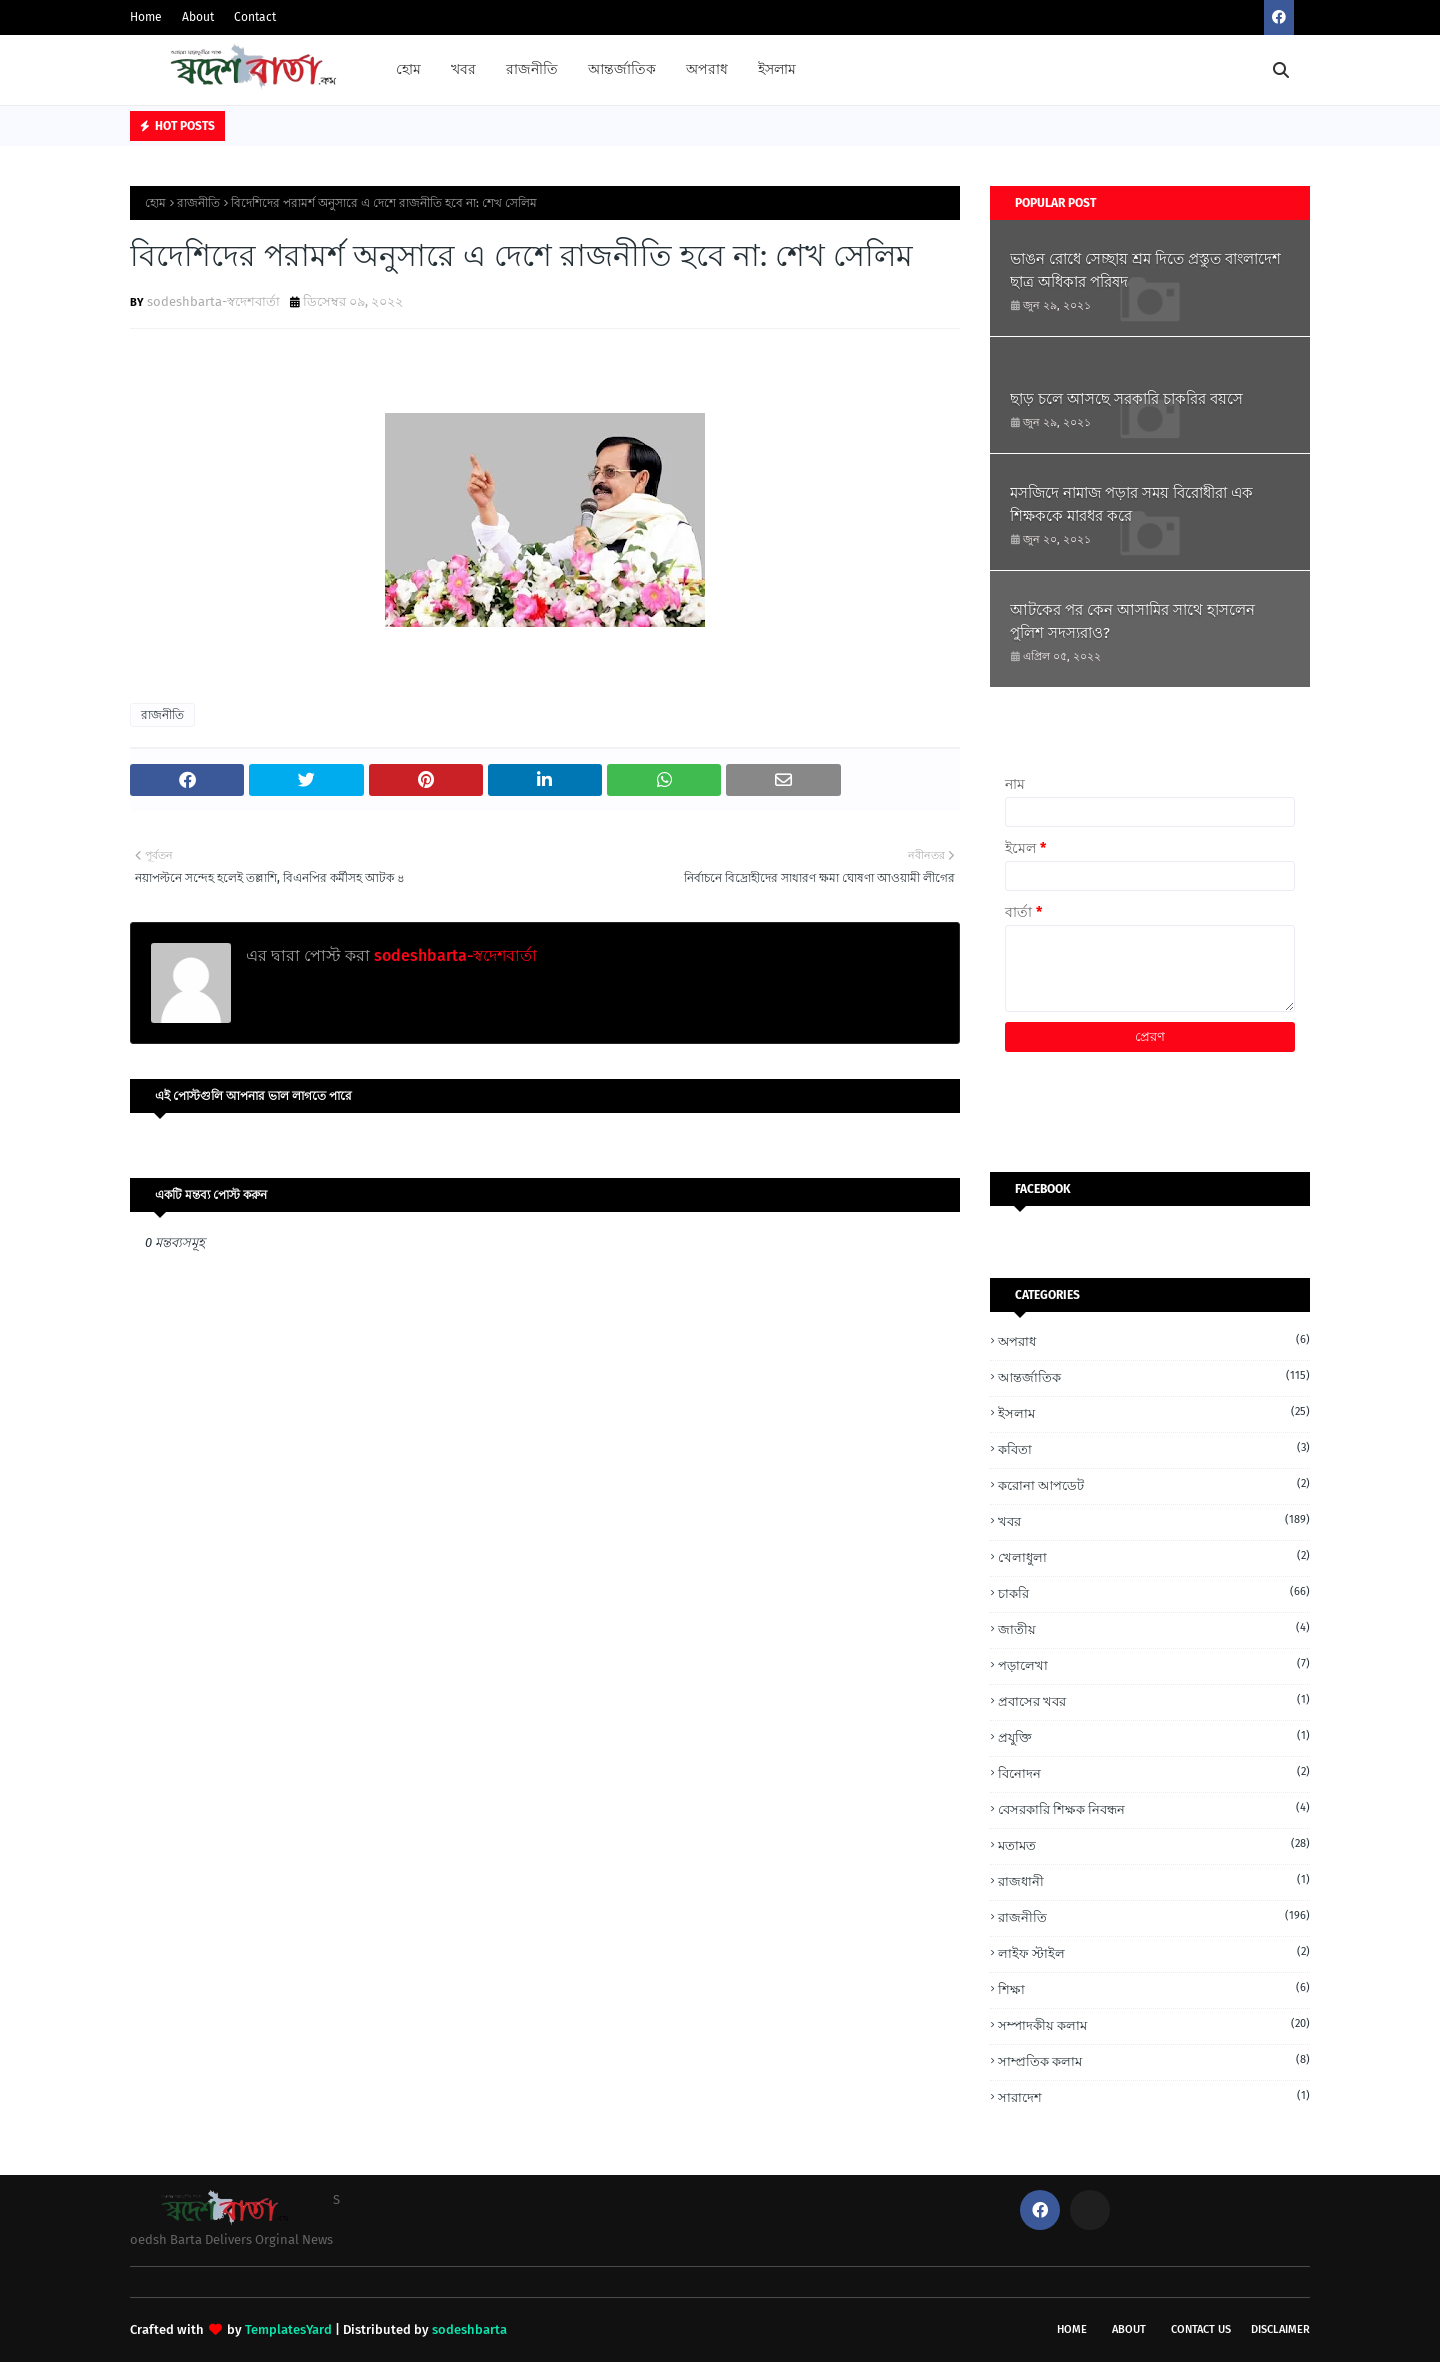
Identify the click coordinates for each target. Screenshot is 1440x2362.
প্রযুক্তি (1154, 1736)
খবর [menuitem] (463, 69)
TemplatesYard (288, 2329)
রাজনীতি (198, 203)
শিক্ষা (1154, 1988)
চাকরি (1154, 1592)
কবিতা (1154, 1448)
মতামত (1154, 1844)
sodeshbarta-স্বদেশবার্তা (213, 301)
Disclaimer (1280, 2329)
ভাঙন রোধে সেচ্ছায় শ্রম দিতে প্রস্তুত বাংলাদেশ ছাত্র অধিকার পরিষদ (1145, 270)
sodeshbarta (469, 2329)
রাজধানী (1154, 1880)
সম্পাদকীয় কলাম (1154, 2024)
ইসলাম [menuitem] (777, 69)
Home (146, 17)
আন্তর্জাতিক (1154, 1376)
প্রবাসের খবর (1154, 1700)
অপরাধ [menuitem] (707, 69)
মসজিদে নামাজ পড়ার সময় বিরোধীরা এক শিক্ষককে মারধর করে (1131, 504)
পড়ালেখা (1154, 1664)
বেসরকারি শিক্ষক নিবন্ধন (1154, 1808)
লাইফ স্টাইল (1154, 1952)
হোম (155, 203)
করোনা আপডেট (1154, 1484)
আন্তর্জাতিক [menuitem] (622, 69)
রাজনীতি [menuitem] (532, 69)
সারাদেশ (1154, 2096)
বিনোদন (1154, 1772)
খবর (1154, 1520)
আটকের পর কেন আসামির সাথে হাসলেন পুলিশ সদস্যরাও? (1132, 621)
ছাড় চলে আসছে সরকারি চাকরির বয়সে (1126, 399)
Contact (255, 17)
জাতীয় (1154, 1628)
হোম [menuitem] (408, 69)
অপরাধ (1154, 1340)
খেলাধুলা (1154, 1556)
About (198, 17)
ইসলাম (1154, 1412)
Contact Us (1201, 2329)
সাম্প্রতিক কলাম (1154, 2060)
